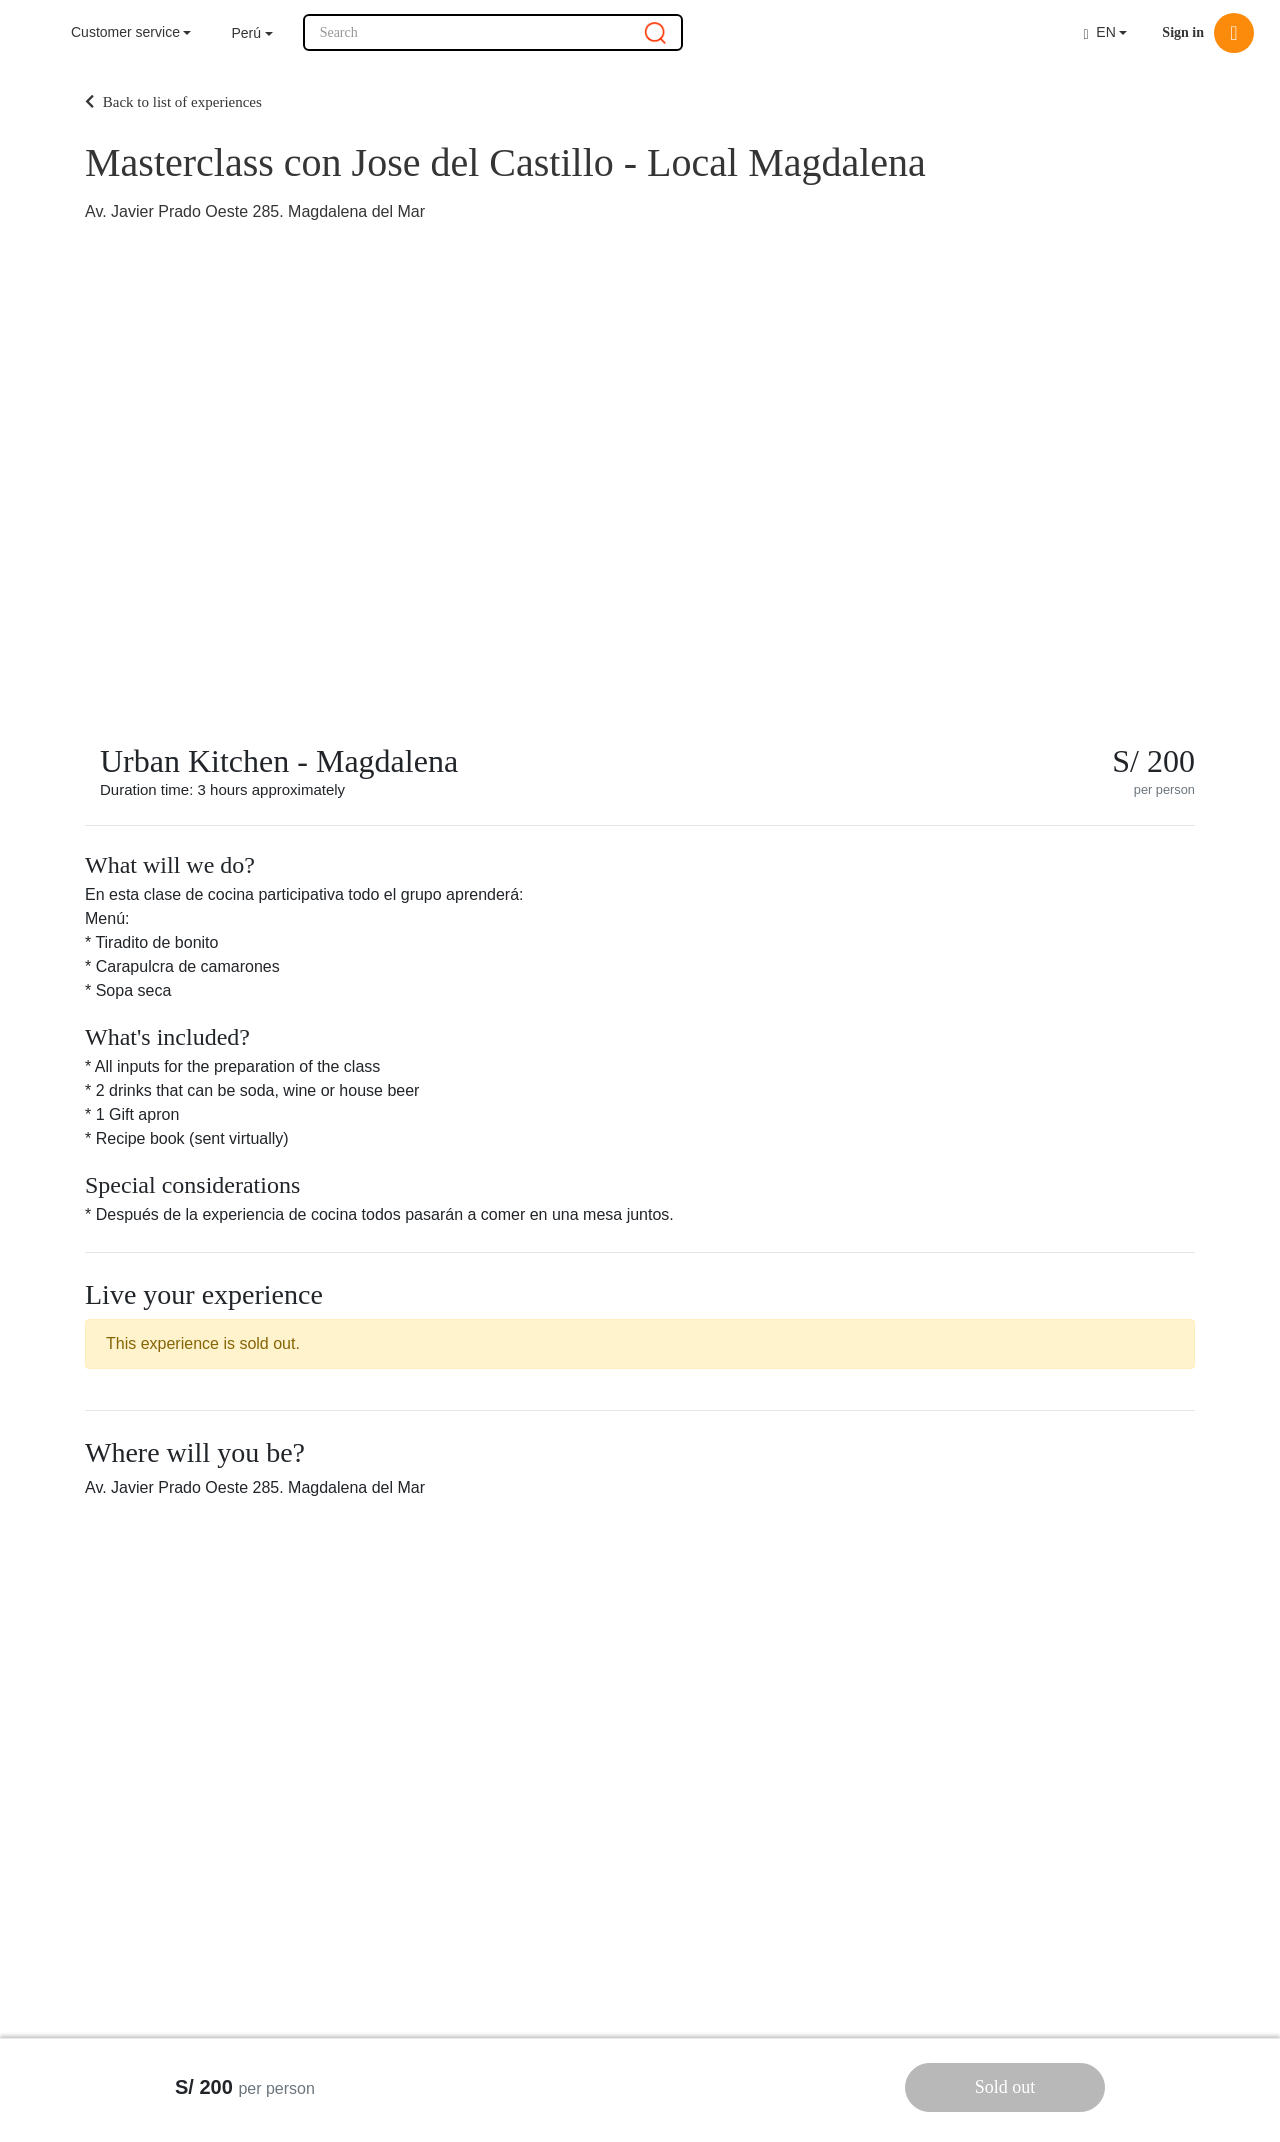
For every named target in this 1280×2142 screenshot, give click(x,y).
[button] (251, 33)
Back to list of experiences (173, 102)
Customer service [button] (125, 32)
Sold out (1005, 2087)
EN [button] (1099, 32)
